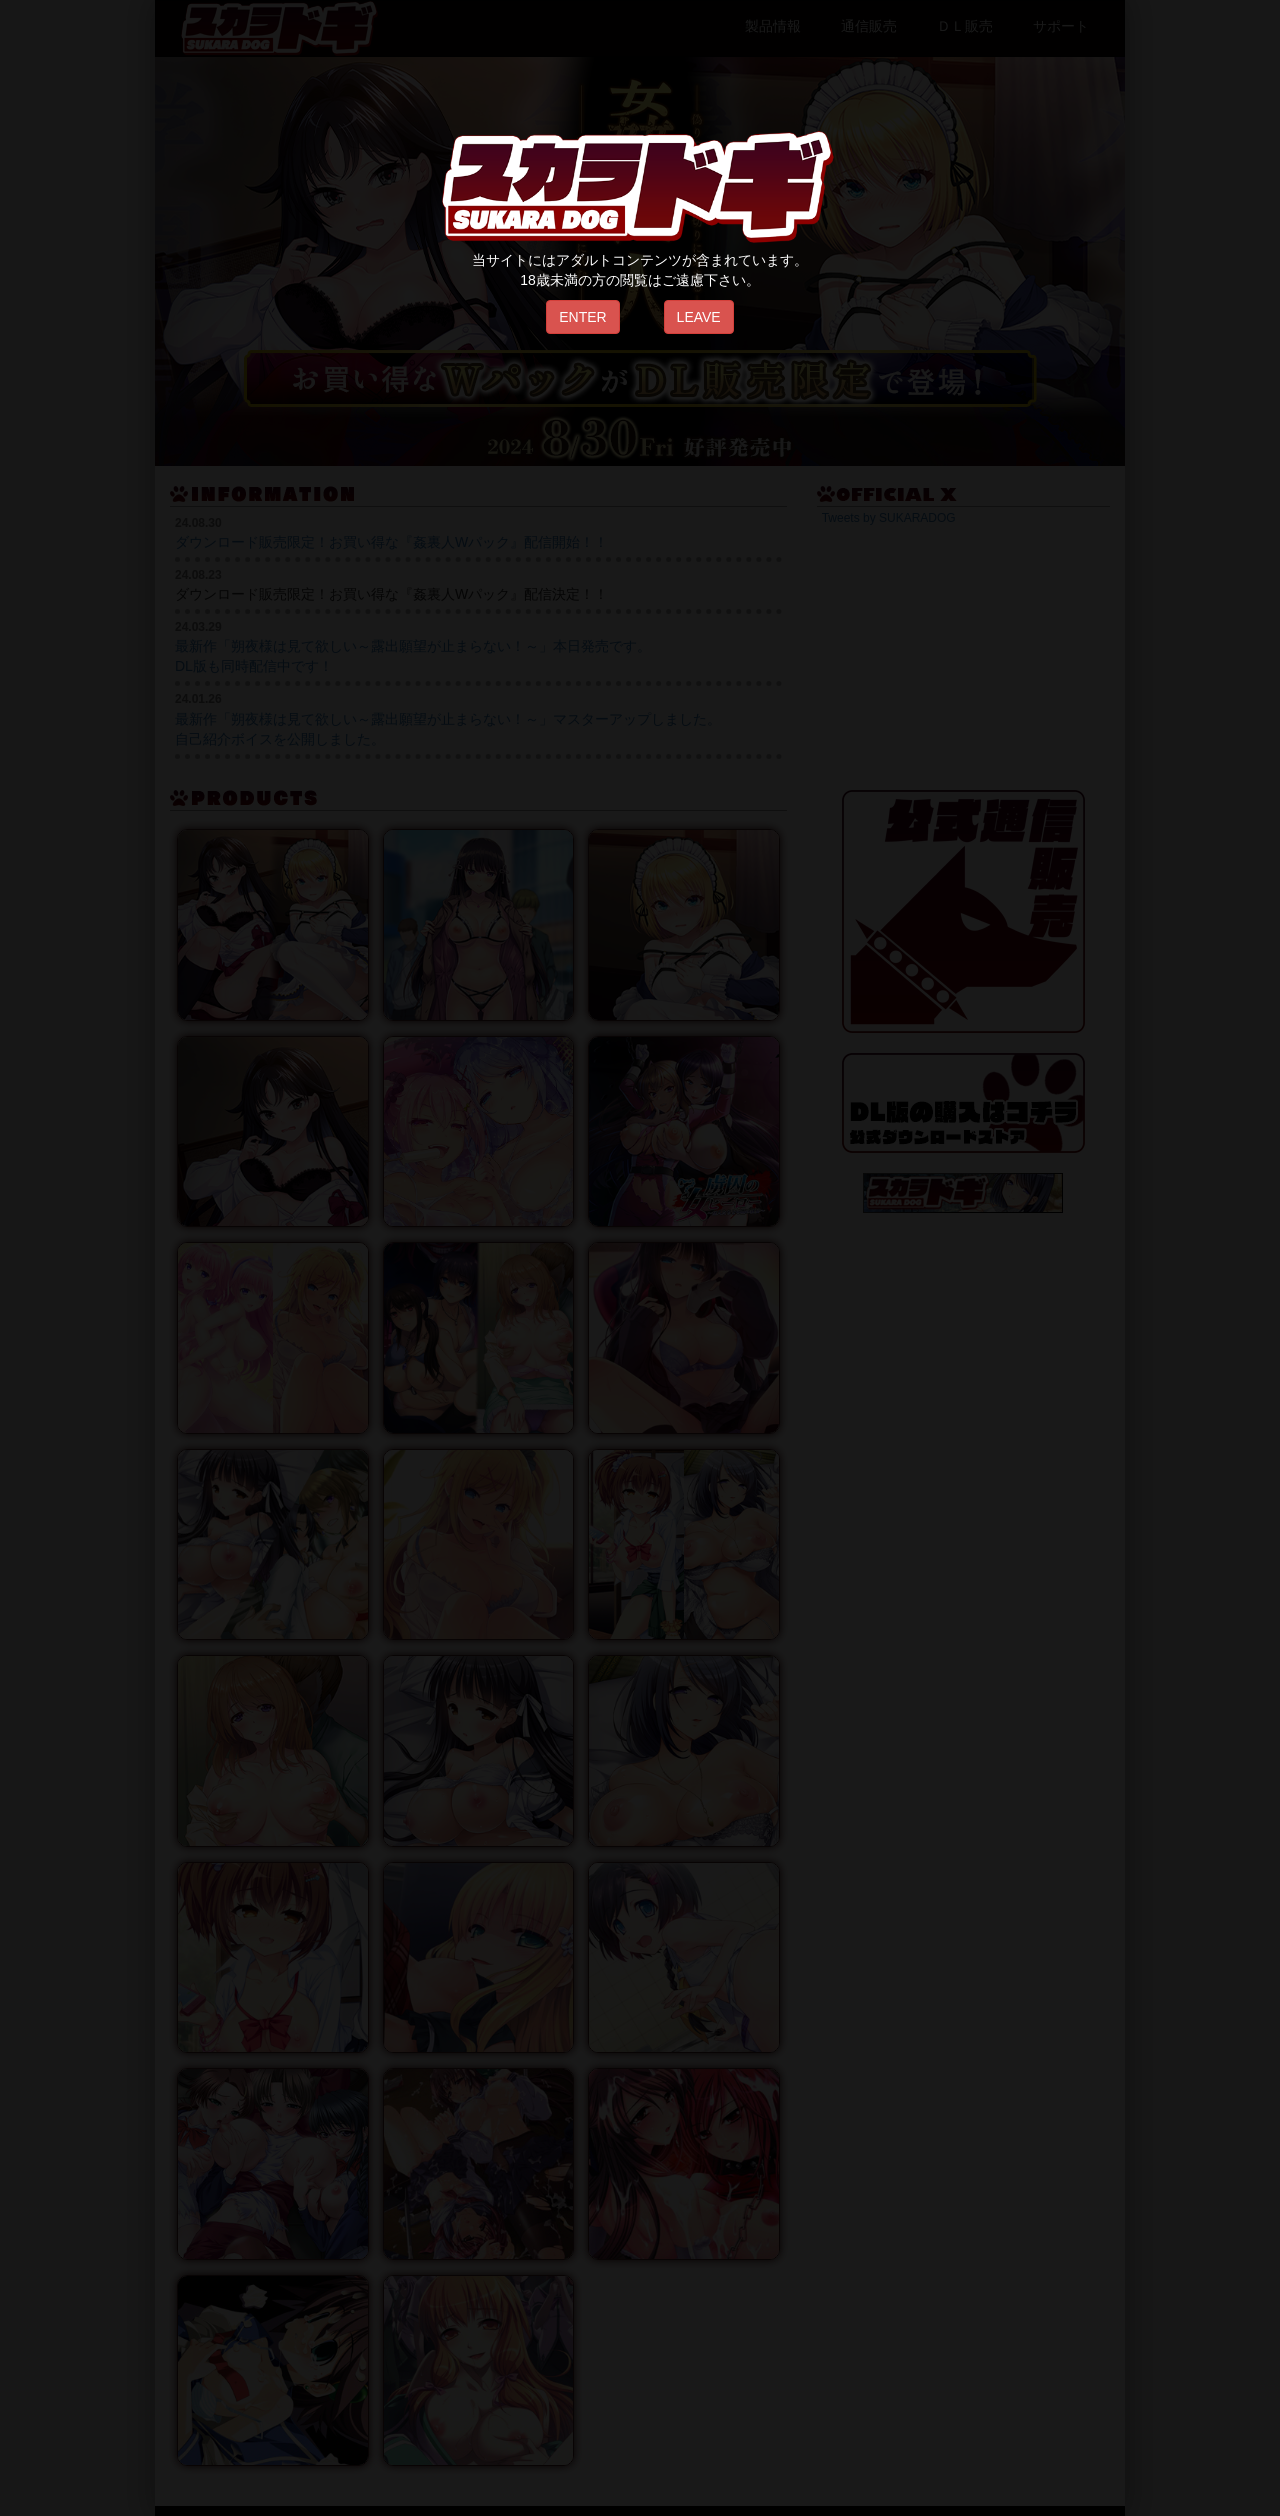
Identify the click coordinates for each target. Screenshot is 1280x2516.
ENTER (582, 317)
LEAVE (699, 317)
